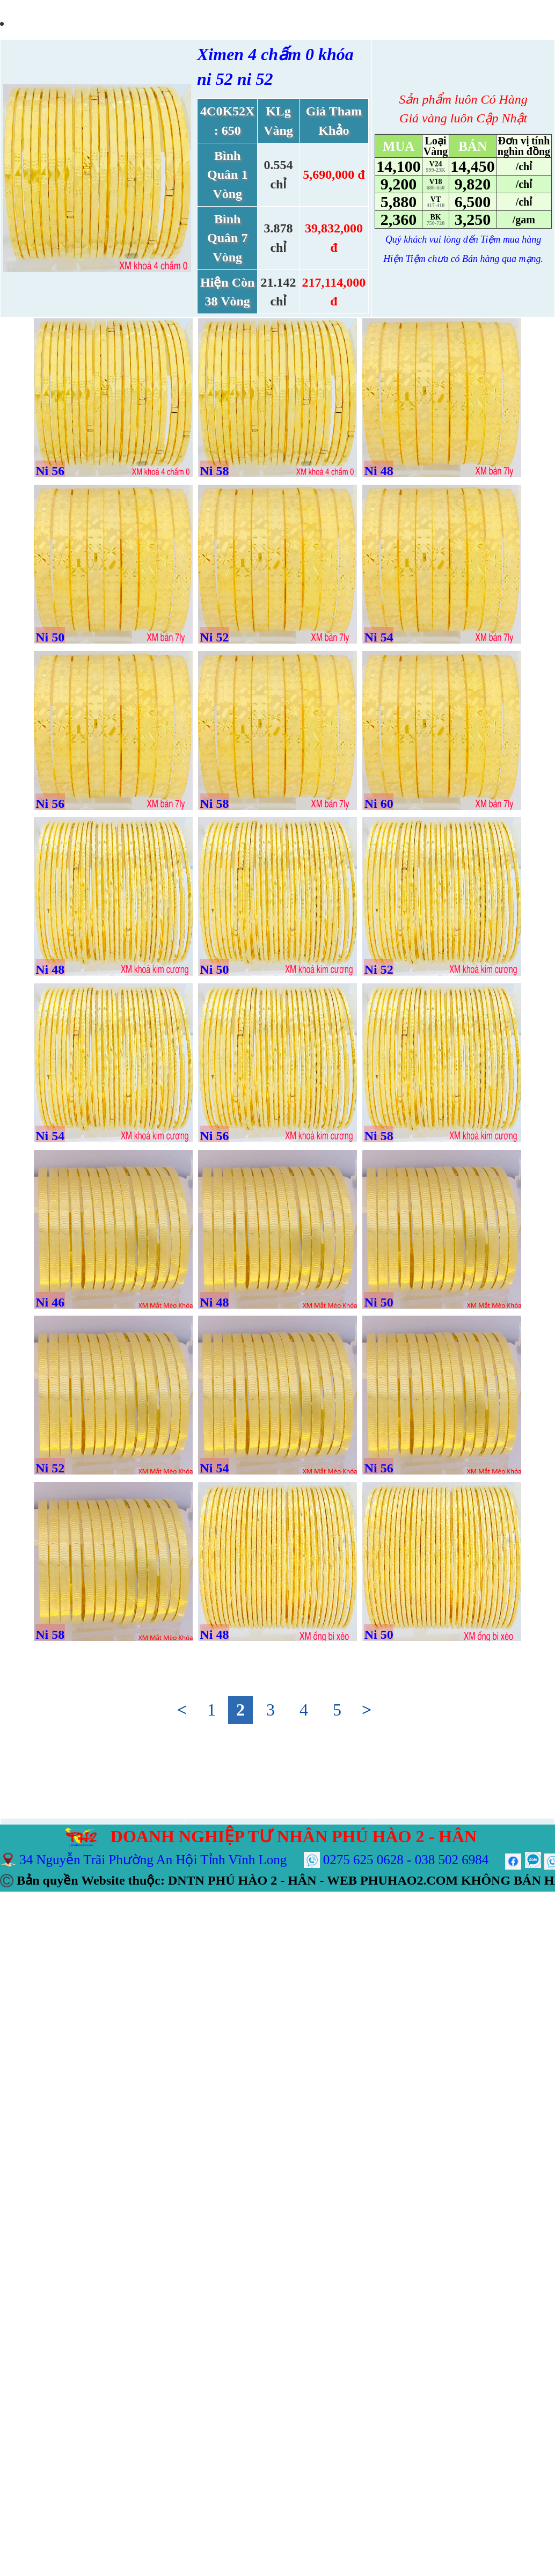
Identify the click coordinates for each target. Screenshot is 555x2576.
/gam (524, 219)
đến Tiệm (482, 239)
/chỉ (524, 166)
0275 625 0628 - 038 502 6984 (405, 1859)
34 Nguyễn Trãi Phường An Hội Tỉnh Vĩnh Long (153, 1859)
